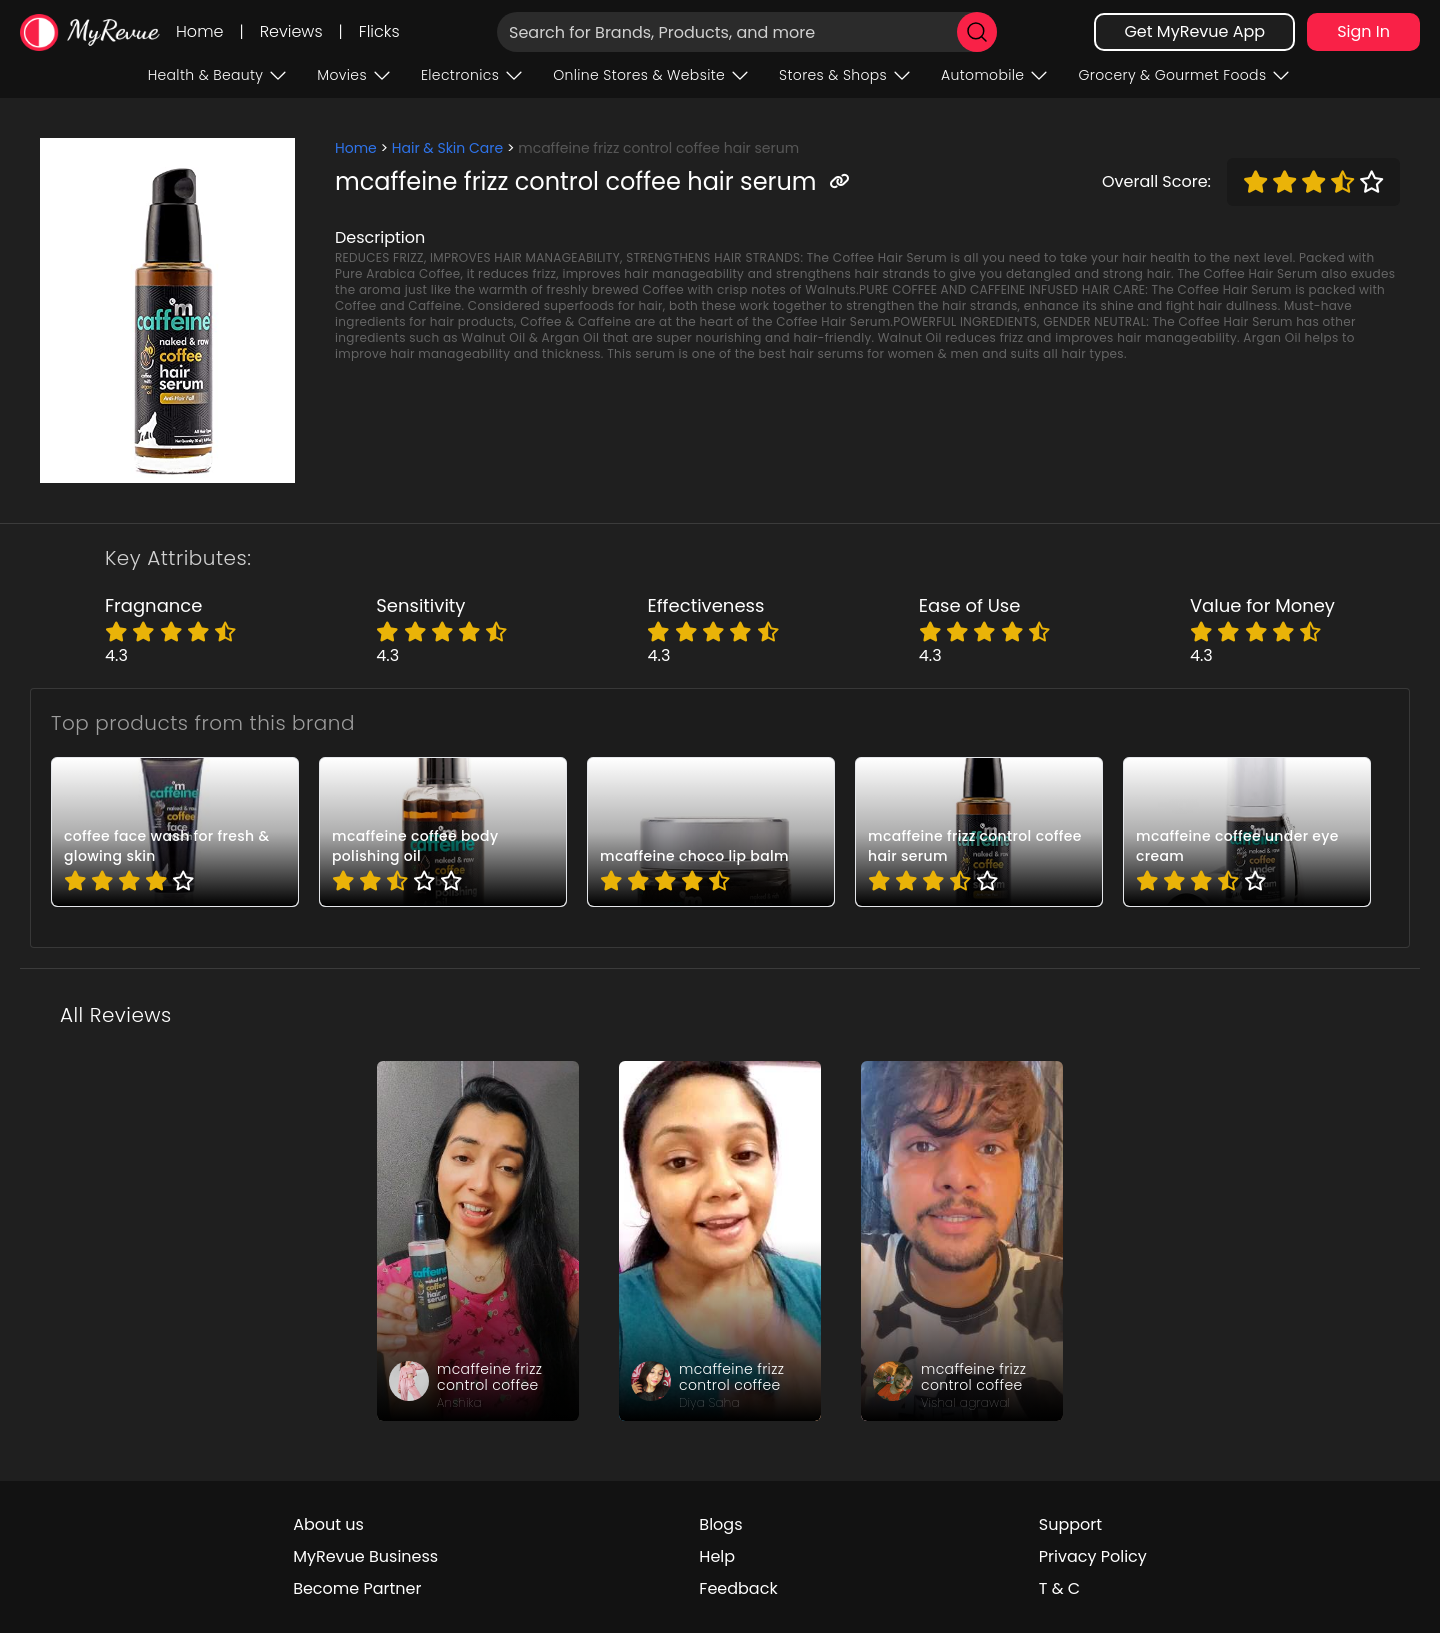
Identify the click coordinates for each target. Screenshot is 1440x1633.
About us (328, 1524)
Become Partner (357, 1588)
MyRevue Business (365, 1556)
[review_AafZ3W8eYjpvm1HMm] (720, 1241)
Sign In (1363, 31)
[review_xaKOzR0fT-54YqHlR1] (478, 1241)
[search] (977, 32)
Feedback (738, 1588)
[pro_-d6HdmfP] (175, 832)
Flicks (379, 31)
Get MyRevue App (1194, 31)
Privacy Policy (1093, 1556)
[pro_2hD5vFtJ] (1247, 832)
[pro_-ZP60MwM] (443, 832)
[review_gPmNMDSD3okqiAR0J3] (962, 1241)
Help (717, 1556)
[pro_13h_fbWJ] (979, 832)
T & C (1059, 1588)
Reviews (291, 31)
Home (199, 31)
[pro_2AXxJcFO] (711, 832)
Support (1070, 1524)
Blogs (720, 1524)
